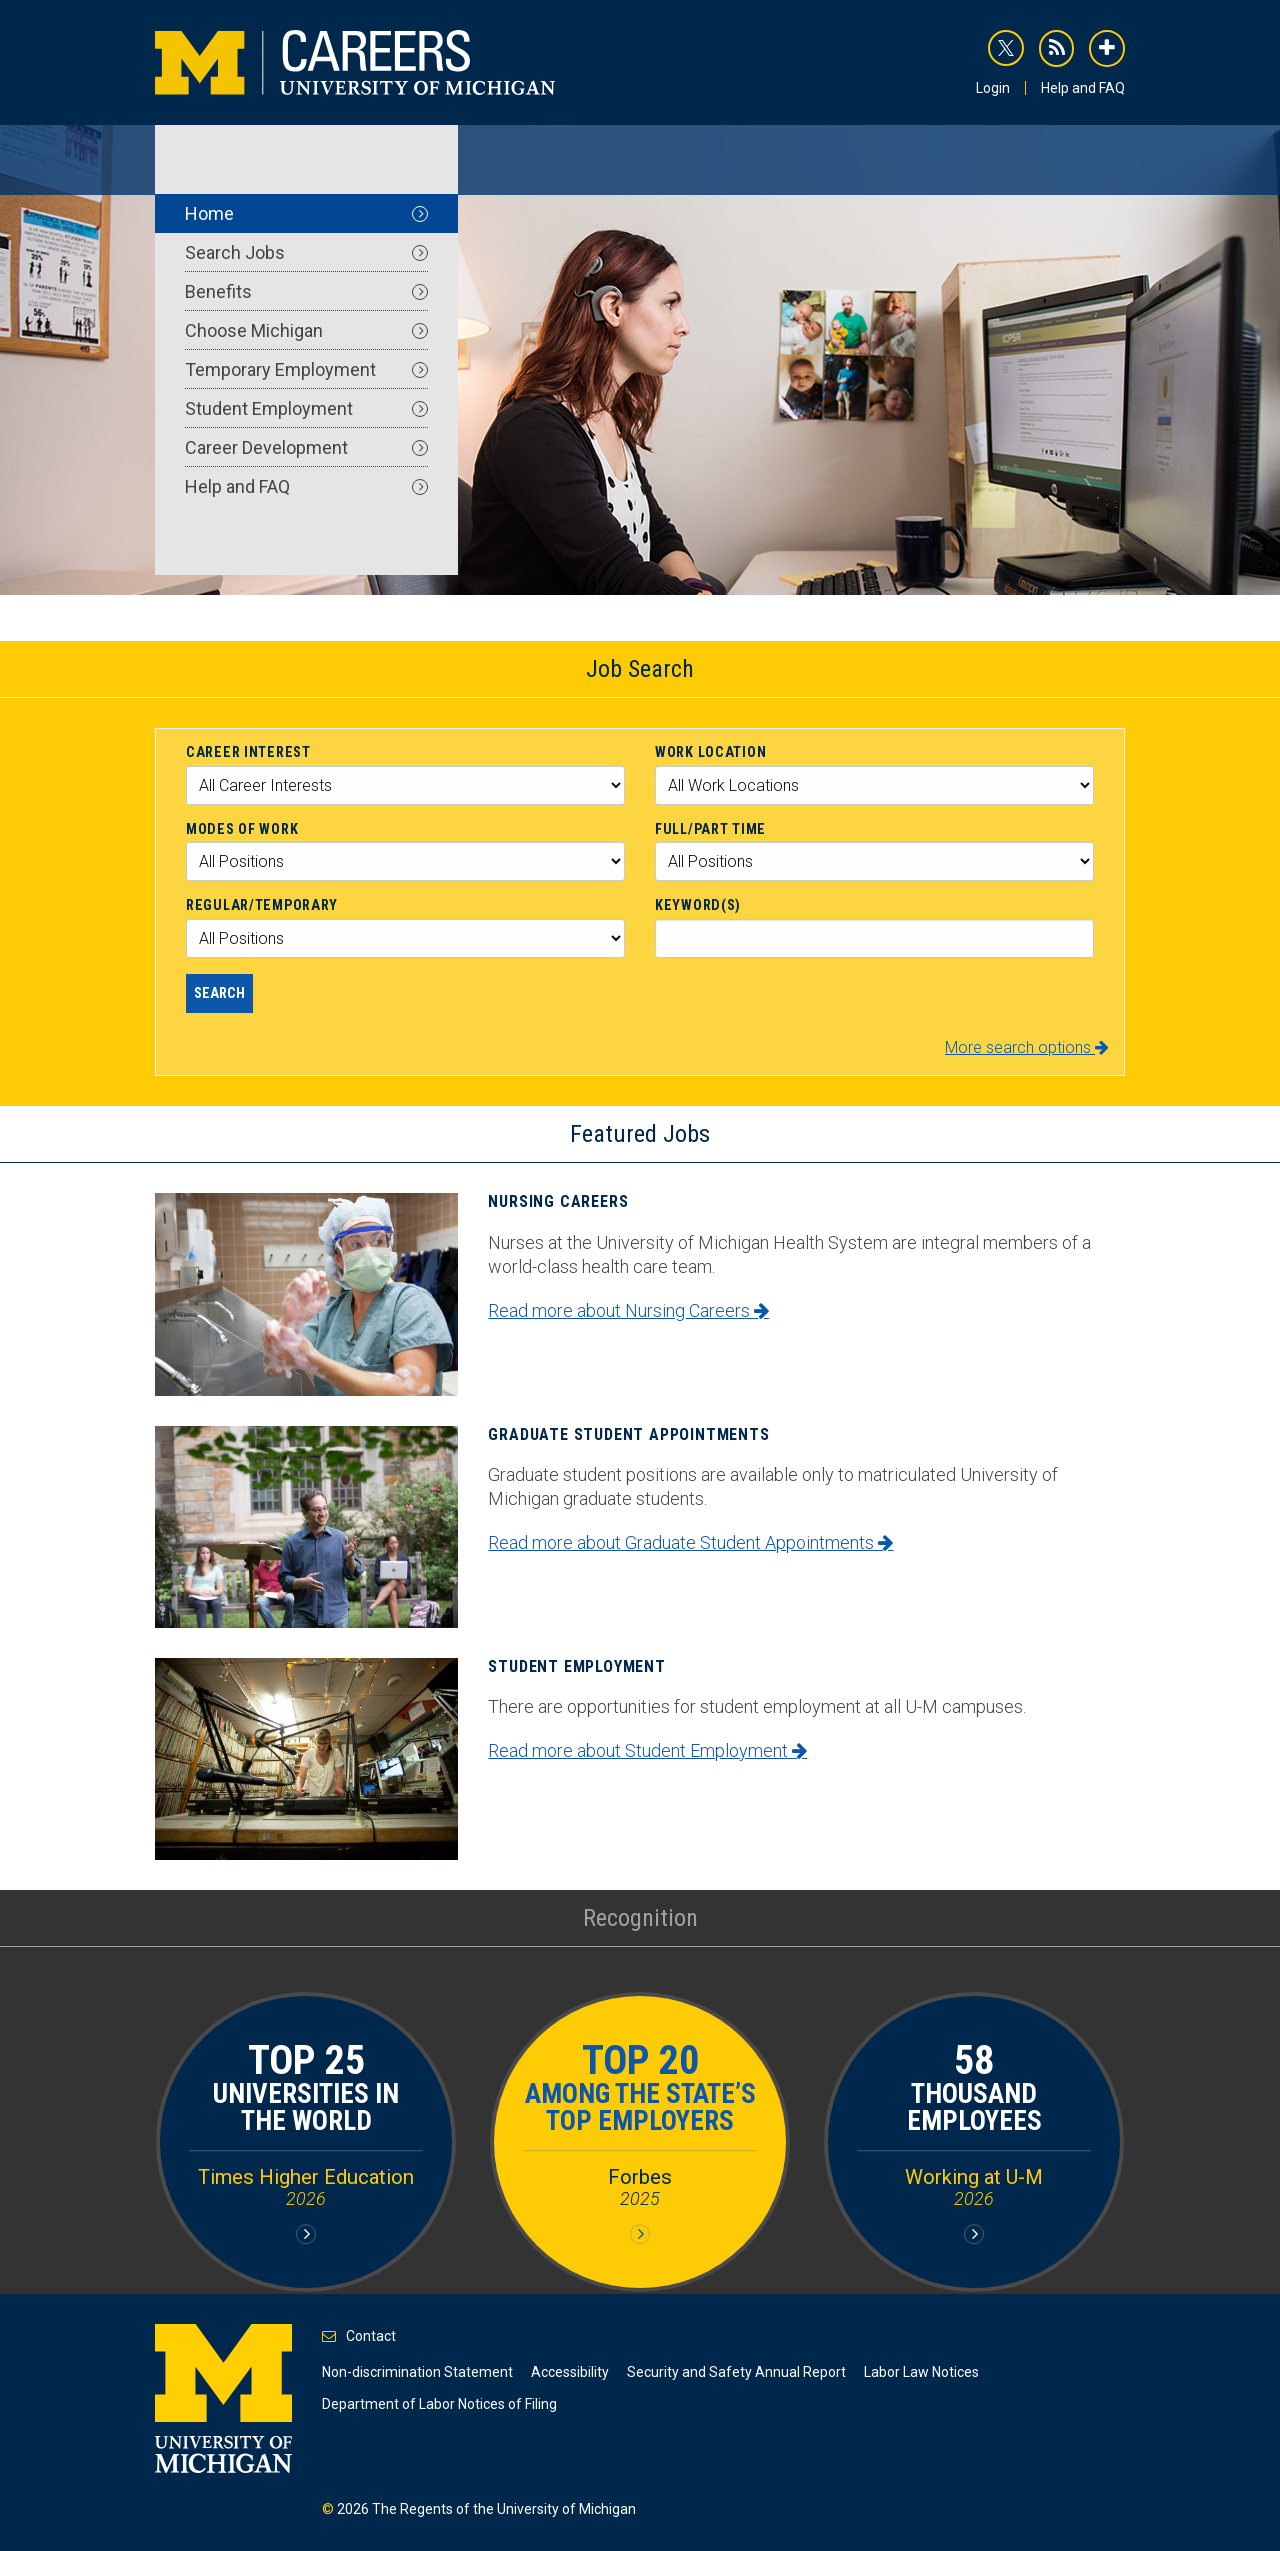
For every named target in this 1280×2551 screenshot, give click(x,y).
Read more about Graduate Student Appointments (690, 1542)
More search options (1027, 1047)
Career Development (306, 447)
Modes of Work (242, 829)
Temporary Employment (306, 369)
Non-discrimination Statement (417, 2372)
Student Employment (306, 408)
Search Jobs (306, 252)
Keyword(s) (698, 905)
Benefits (306, 291)
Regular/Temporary (262, 905)
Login (993, 88)
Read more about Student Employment (647, 1750)
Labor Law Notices (921, 2372)
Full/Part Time (710, 829)
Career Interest (248, 752)
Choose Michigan (306, 330)
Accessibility (570, 2372)
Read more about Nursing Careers (628, 1310)
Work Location (710, 752)
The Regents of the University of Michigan (504, 2509)
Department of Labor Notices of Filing (439, 2404)
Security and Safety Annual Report (736, 2372)
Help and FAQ (1083, 88)
